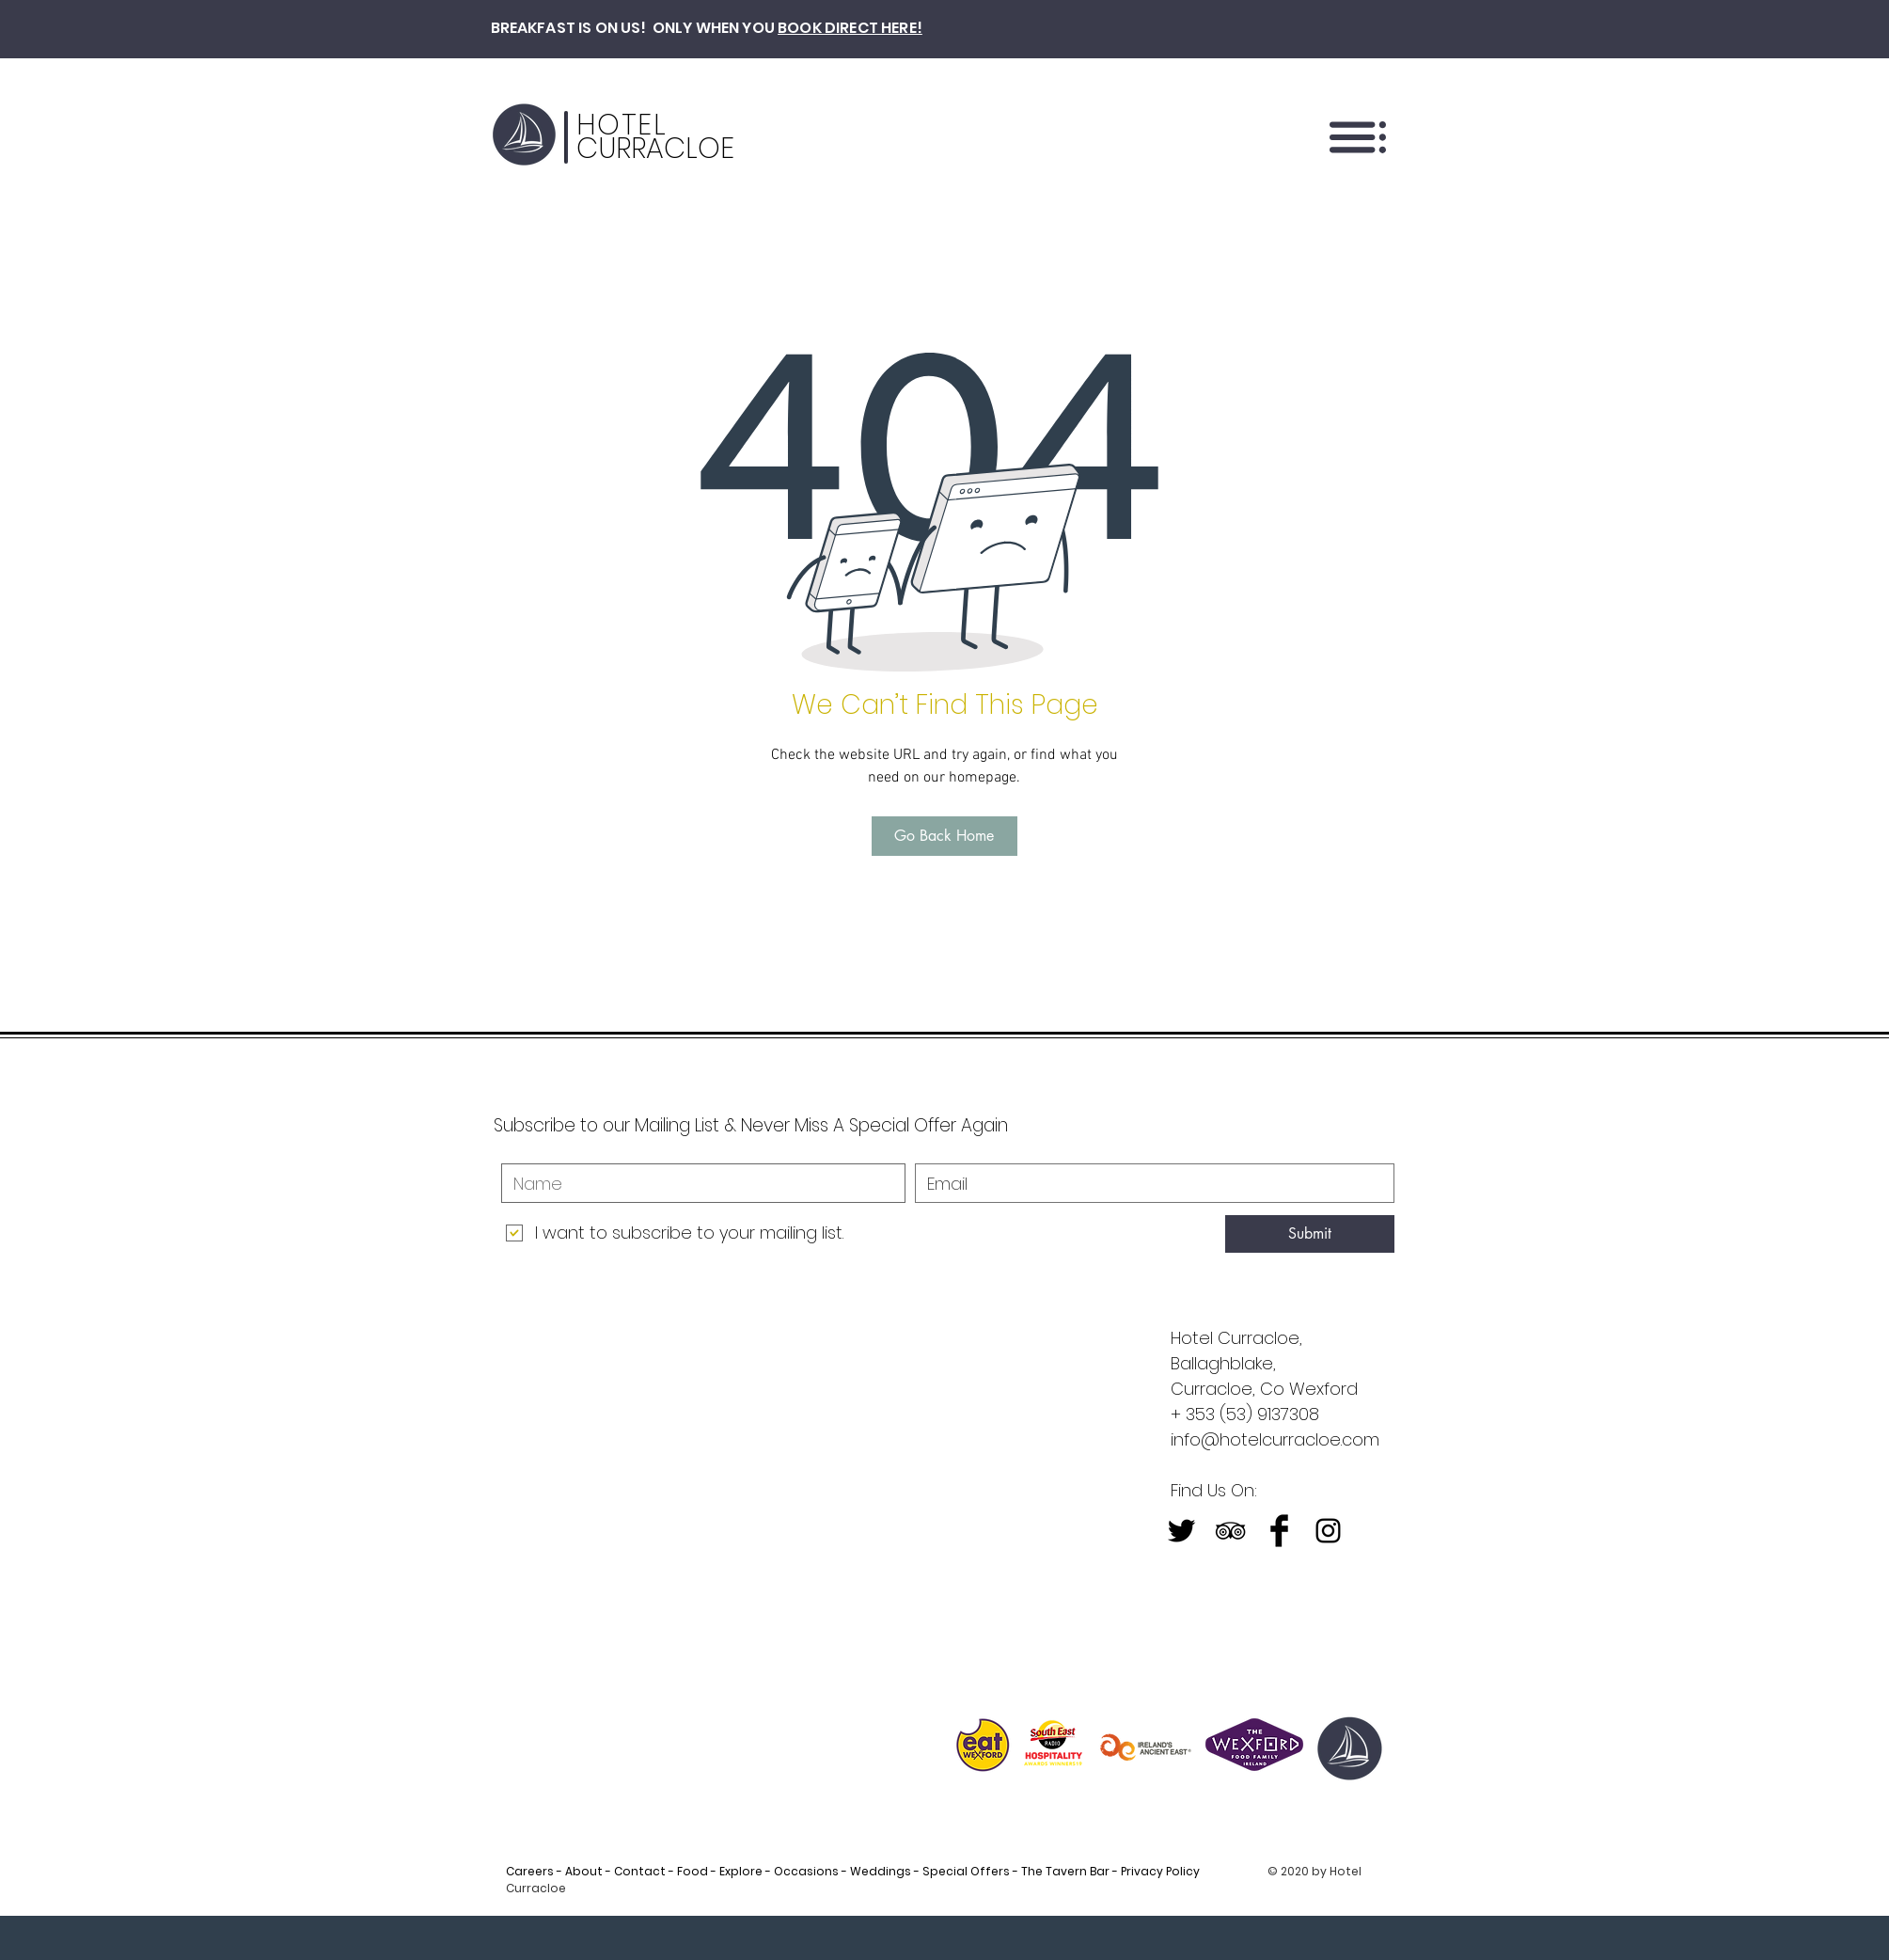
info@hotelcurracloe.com (1275, 1439)
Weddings (880, 1871)
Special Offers (966, 1871)
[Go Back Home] (944, 836)
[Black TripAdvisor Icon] (1230, 1530)
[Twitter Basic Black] (1181, 1530)
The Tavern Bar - (1068, 1871)
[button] (1358, 137)
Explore (741, 1871)
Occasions (806, 1871)
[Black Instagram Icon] (1328, 1530)
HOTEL (622, 125)
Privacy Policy (1167, 1871)
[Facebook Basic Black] (1279, 1530)
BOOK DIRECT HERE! (850, 28)
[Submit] (1309, 1234)
